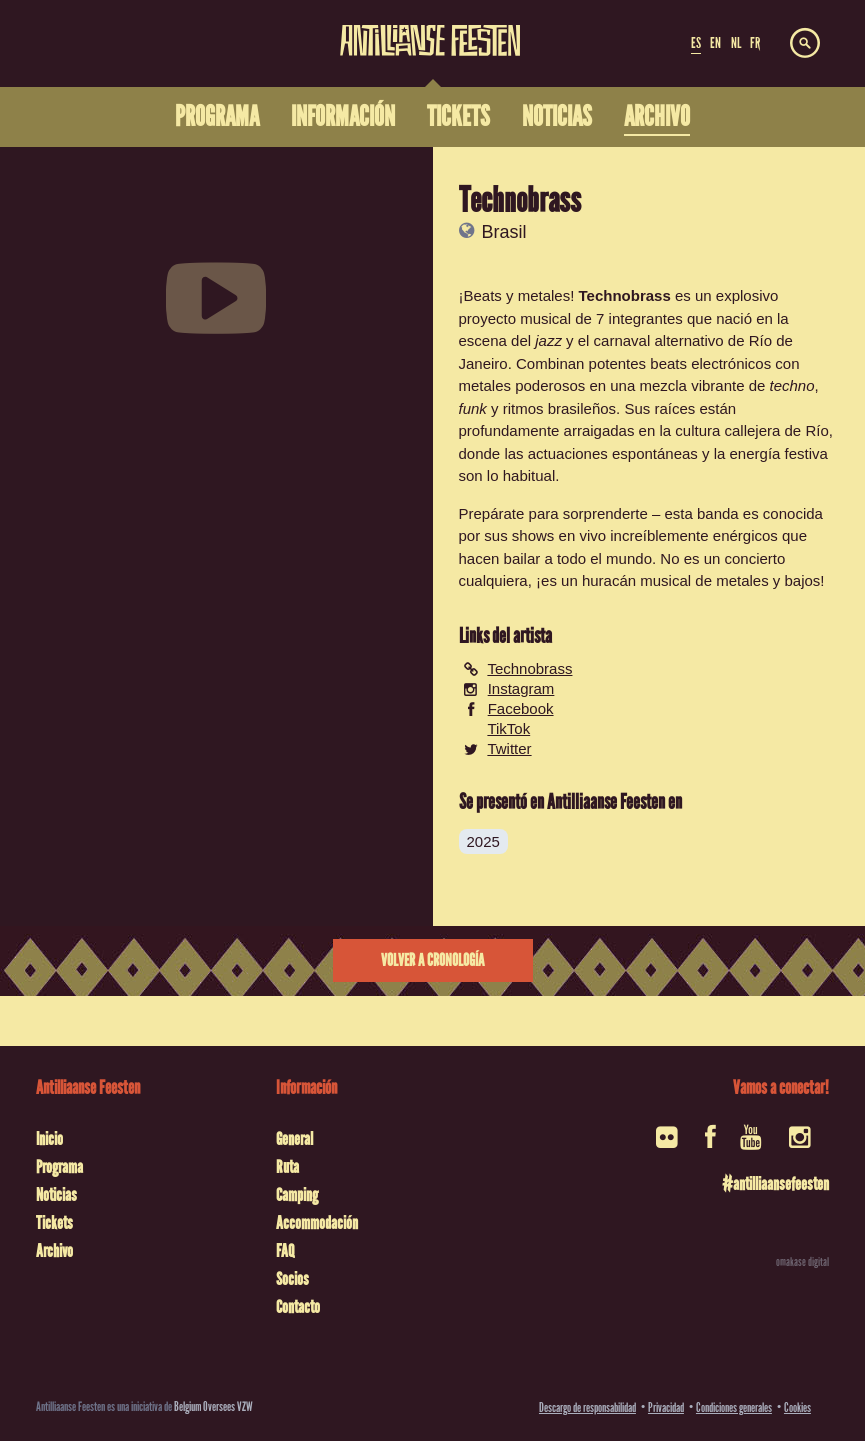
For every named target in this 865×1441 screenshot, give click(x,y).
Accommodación (317, 1223)
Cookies (797, 1407)
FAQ (285, 1251)
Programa (59, 1167)
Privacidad (666, 1407)
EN (715, 43)
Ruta (287, 1167)
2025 (483, 841)
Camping (297, 1195)
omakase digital (802, 1262)
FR (755, 43)
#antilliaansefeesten (775, 1184)
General (294, 1139)
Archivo (54, 1251)
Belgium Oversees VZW (213, 1406)
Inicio (49, 1139)
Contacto (298, 1307)
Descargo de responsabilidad (587, 1407)
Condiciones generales (734, 1407)
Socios (292, 1279)
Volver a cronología (432, 960)
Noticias (56, 1195)
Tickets (54, 1223)
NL (736, 43)
